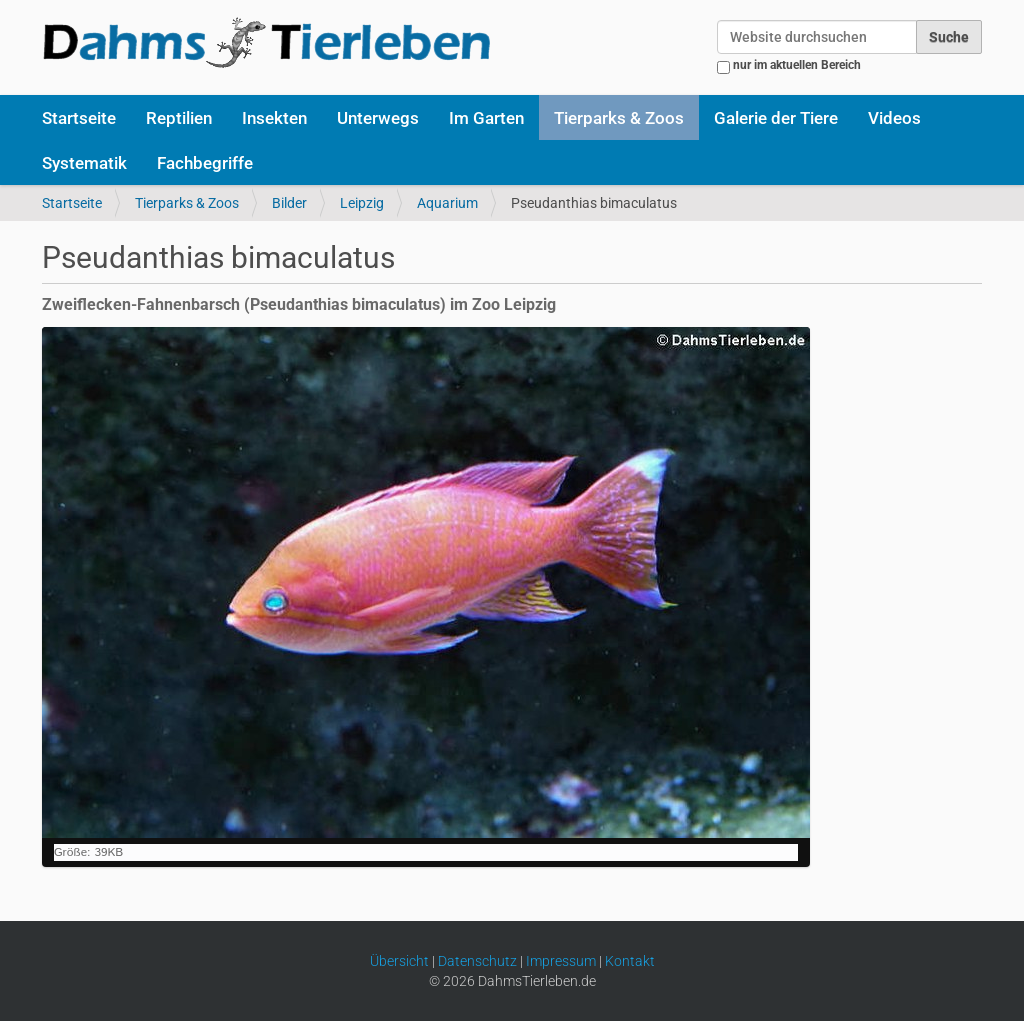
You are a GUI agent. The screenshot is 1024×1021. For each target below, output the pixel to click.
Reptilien (179, 118)
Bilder (289, 203)
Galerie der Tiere (776, 118)
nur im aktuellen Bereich (797, 65)
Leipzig (362, 203)
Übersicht (399, 961)
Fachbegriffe (205, 163)
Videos (894, 118)
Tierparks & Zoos (619, 118)
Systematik (84, 163)
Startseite (79, 118)
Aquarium (447, 203)
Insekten (274, 118)
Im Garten (486, 118)
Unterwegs (378, 118)
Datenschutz (477, 961)
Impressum (561, 961)
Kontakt (630, 961)
